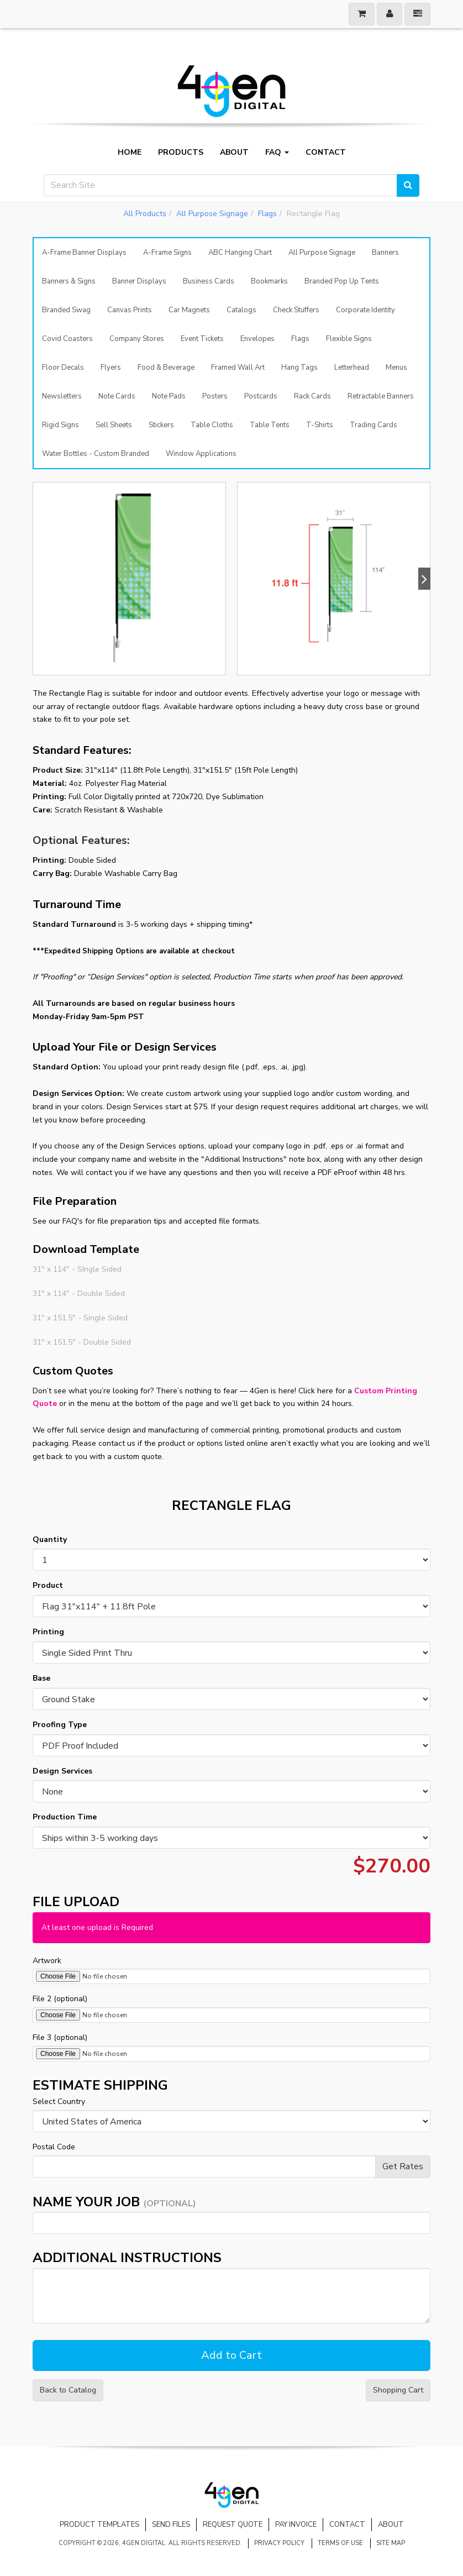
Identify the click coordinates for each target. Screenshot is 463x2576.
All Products (144, 213)
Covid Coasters (67, 339)
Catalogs (241, 310)
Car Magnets (189, 310)
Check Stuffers (296, 310)
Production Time (65, 1817)
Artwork (47, 1960)
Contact (326, 153)
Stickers (161, 425)
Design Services (62, 1771)
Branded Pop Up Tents (341, 281)
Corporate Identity (365, 310)
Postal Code (54, 2147)
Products (180, 153)
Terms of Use (340, 2543)
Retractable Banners (381, 396)
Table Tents (270, 425)
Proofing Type (60, 1724)
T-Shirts (319, 425)
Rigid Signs (60, 425)
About (234, 153)
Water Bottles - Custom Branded (95, 454)
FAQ (277, 153)
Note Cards (116, 396)
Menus (396, 368)
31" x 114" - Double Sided (79, 1293)
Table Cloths (212, 425)
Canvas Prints (129, 310)
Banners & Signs (69, 281)
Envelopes (257, 339)
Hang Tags (299, 368)
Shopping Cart (398, 2390)
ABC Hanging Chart (240, 253)
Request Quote (232, 2525)
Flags (267, 213)
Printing (48, 1632)
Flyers (111, 368)
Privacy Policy (279, 2543)
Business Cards (208, 281)
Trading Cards (373, 425)
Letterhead (351, 368)
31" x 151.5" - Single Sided (80, 1318)
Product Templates (99, 2525)
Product (48, 1585)
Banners (385, 253)
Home (129, 153)
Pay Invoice (296, 2525)
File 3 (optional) (60, 2037)
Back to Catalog (68, 2390)
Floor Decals (63, 368)
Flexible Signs (349, 339)
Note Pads (169, 396)
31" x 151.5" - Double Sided (82, 1342)
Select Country (59, 2101)
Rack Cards (312, 396)
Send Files (171, 2525)
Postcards (260, 396)
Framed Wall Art (238, 368)
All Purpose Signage (212, 213)
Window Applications (201, 454)
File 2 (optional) (60, 1998)
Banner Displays (139, 281)
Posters (215, 396)
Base (41, 1678)
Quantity (50, 1539)
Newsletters (62, 396)
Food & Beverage (166, 368)
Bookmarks (269, 281)
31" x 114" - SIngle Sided (77, 1269)
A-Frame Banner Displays (84, 253)
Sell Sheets (114, 425)
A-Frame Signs (167, 253)
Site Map (390, 2543)
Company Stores (136, 339)
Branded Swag (66, 310)
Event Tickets (202, 339)
